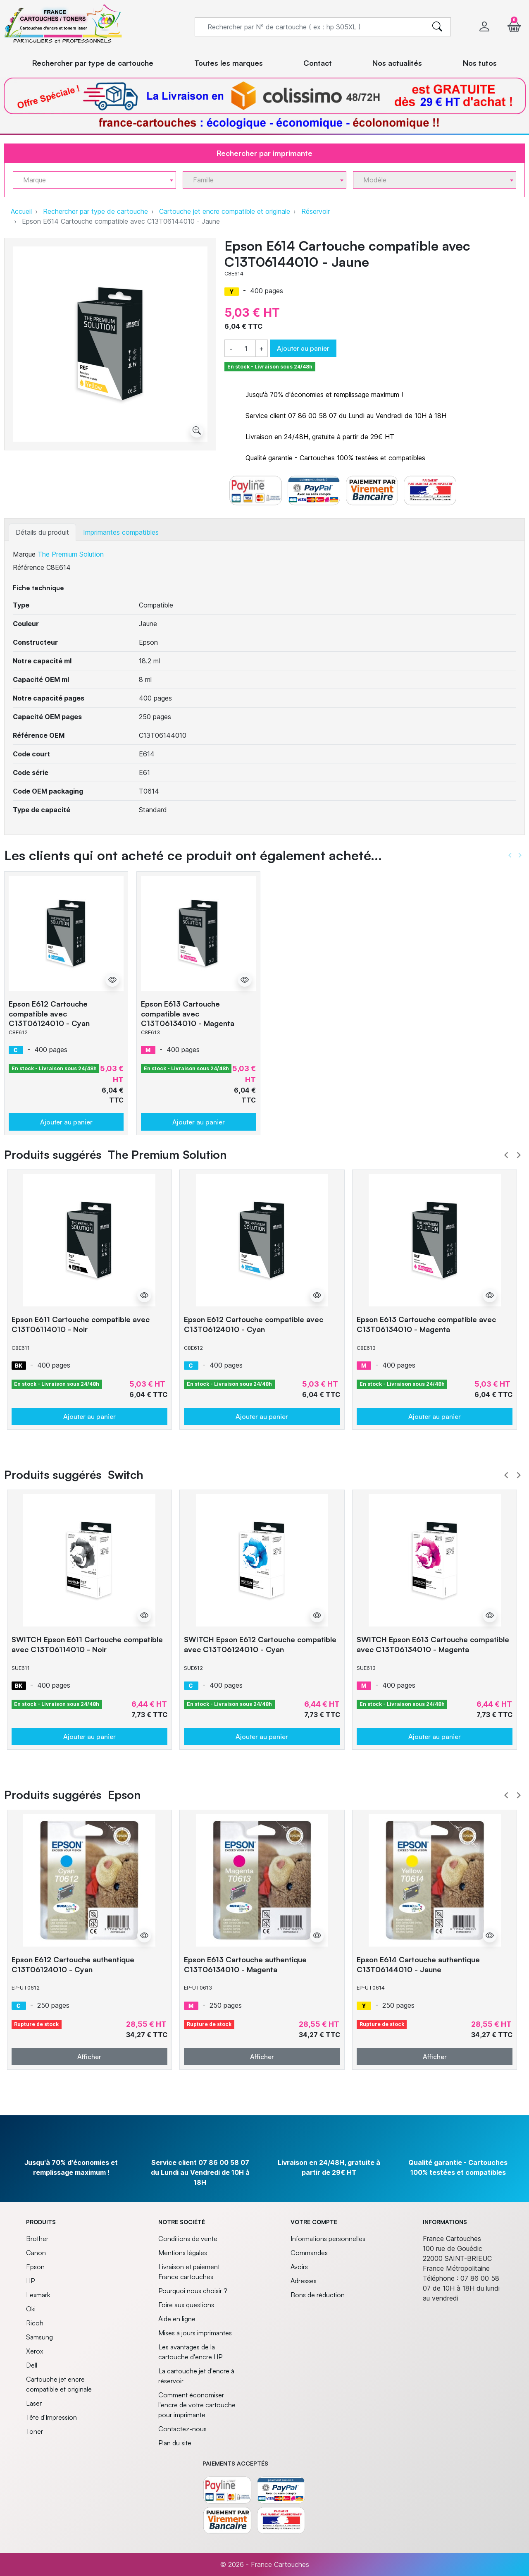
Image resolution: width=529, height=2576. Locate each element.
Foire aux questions (186, 2305)
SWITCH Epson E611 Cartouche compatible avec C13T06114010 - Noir (87, 1644)
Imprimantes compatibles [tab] (121, 532)
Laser (34, 2403)
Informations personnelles (328, 2238)
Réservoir (315, 211)
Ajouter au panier (303, 348)
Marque (24, 554)
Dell (31, 2365)
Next (518, 1155)
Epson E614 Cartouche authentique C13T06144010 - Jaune (418, 1964)
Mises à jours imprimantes (195, 2333)
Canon (36, 2252)
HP (30, 2281)
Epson (35, 2267)
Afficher (89, 2056)
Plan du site (174, 2443)
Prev (506, 1155)
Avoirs (299, 2267)
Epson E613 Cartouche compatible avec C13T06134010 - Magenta (187, 1013)
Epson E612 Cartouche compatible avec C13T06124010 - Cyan (49, 1013)
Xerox (34, 2351)
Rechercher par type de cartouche (95, 211)
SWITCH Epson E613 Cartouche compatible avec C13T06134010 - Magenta (433, 1644)
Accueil (21, 211)
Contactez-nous (182, 2429)
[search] (437, 26)
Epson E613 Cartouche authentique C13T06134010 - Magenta (245, 1964)
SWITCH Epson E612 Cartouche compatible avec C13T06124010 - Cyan (260, 1644)
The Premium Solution (71, 554)
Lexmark (38, 2295)
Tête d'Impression (51, 2417)
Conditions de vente (187, 2238)
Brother (37, 2238)
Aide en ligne (176, 2319)
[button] (514, 27)
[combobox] (94, 180)
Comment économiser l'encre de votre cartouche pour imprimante (197, 2405)
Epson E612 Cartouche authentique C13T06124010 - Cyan (73, 1964)
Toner (34, 2431)
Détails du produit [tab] (42, 532)
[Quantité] (246, 348)
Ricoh (34, 2323)
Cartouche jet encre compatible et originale (224, 211)
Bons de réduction (318, 2295)
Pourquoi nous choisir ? (192, 2291)
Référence (28, 567)
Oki (31, 2309)
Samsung (39, 2337)
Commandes (309, 2252)
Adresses (304, 2281)
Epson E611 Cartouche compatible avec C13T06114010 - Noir (81, 1324)
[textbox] (91, 180)
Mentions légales (182, 2252)
